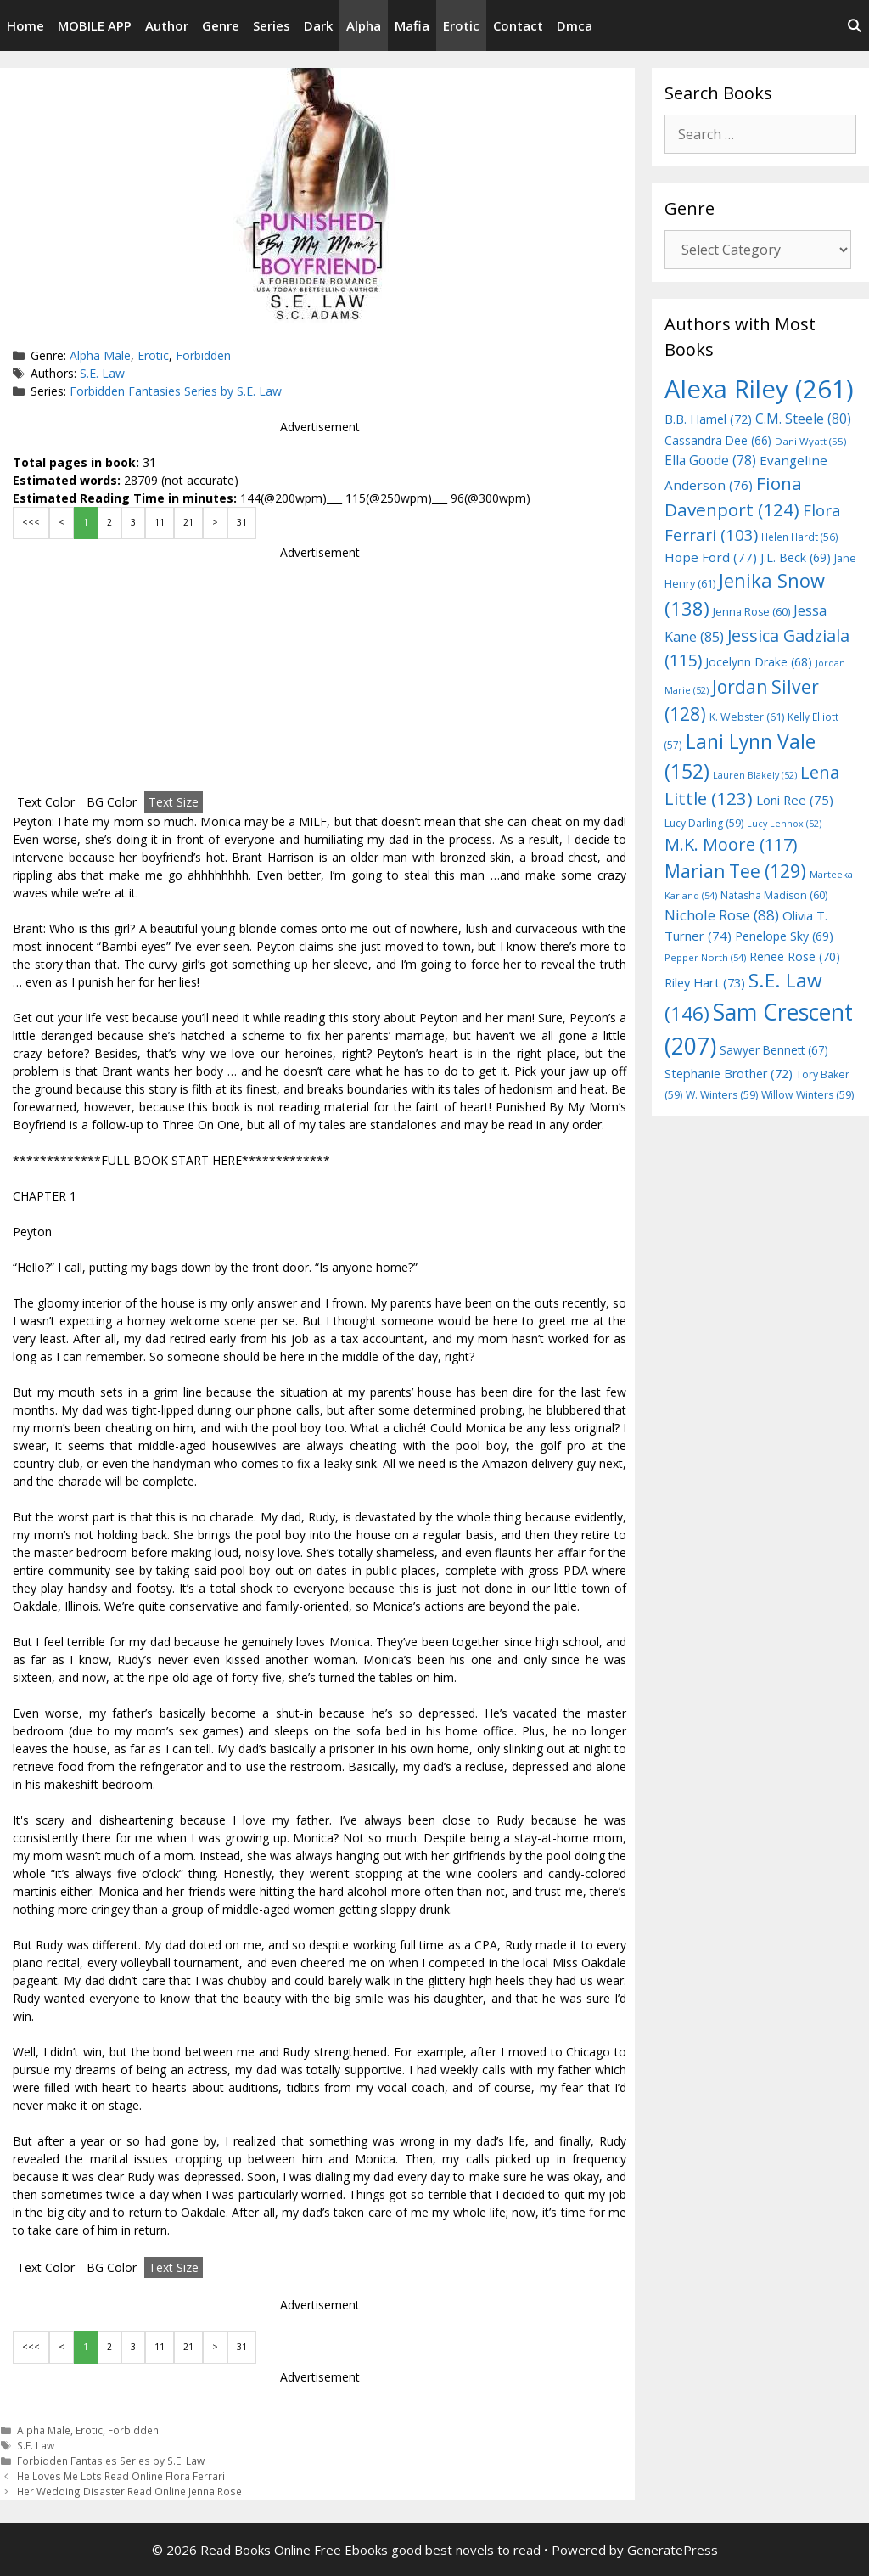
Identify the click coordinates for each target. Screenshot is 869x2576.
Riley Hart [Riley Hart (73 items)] (704, 982)
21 (188, 522)
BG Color (112, 802)
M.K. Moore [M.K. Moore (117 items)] (731, 844)
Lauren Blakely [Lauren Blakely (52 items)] (755, 775)
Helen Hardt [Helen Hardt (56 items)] (799, 536)
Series (271, 25)
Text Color (46, 802)
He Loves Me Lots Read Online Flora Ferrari (121, 2476)
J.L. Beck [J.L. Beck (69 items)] (795, 557)
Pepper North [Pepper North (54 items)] (705, 957)
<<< (31, 522)
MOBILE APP (95, 25)
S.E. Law (102, 373)
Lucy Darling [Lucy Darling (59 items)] (703, 823)
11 (159, 522)
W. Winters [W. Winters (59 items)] (722, 1095)
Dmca (574, 25)
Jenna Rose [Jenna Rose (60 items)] (751, 612)
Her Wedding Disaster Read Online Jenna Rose (129, 2491)
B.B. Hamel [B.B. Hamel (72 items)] (708, 419)
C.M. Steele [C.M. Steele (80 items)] (803, 418)
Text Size (174, 802)
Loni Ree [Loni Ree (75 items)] (794, 799)
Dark (318, 25)
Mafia (412, 25)
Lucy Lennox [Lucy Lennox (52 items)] (784, 824)
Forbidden (203, 355)
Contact (518, 25)
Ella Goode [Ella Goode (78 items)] (710, 460)
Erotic (461, 25)
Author (166, 25)
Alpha (363, 25)
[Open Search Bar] (854, 25)
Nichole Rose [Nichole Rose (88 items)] (721, 915)
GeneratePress (672, 2549)
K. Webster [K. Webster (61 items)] (746, 717)
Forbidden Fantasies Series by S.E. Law (176, 391)
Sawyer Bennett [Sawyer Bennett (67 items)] (774, 1050)
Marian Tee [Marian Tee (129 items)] (735, 870)
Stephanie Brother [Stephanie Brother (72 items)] (728, 1074)
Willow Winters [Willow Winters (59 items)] (807, 1095)
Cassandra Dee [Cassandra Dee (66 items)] (717, 440)
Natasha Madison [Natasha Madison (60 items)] (773, 895)
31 (242, 522)
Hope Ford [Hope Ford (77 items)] (710, 556)
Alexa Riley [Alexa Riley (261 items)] (759, 389)
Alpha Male (100, 355)
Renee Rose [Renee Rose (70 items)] (794, 956)
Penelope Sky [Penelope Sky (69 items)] (784, 936)
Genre (220, 25)
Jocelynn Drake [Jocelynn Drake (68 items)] (758, 662)
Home (25, 25)
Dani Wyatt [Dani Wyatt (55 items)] (810, 441)
